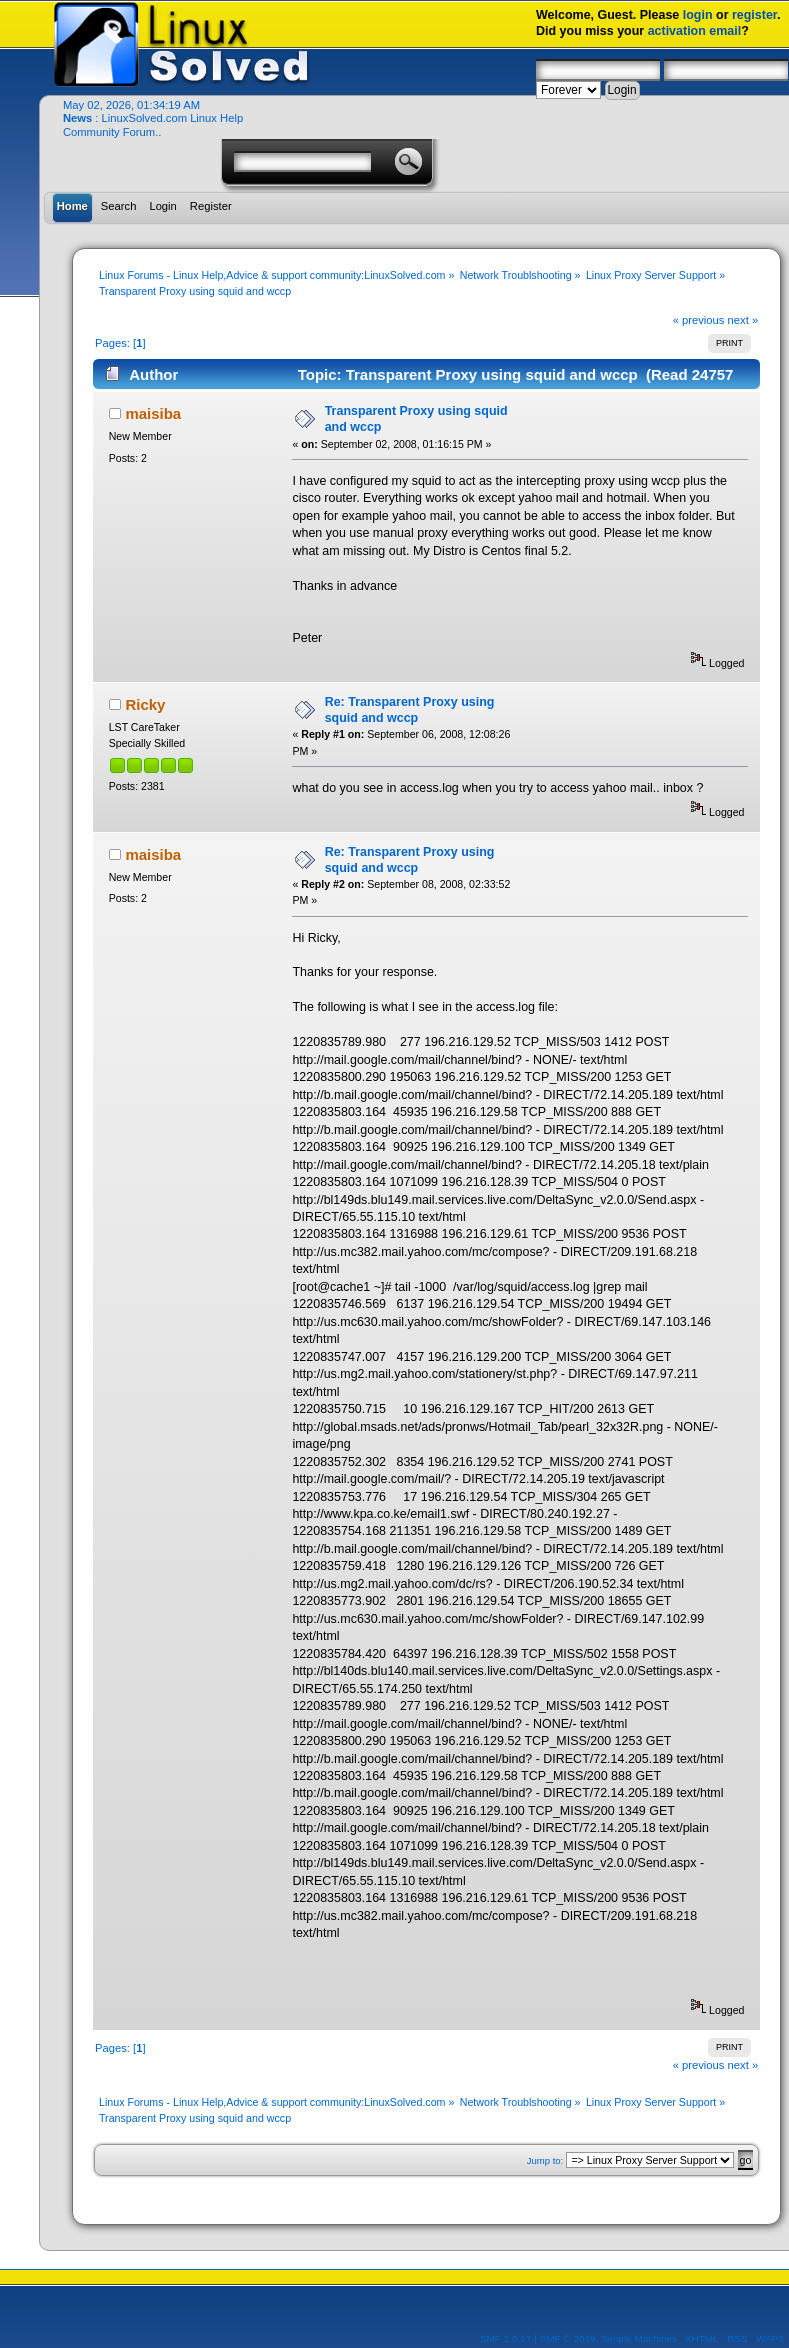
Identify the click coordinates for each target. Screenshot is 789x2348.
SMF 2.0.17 (506, 2338)
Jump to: (545, 2160)
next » (743, 320)
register (754, 15)
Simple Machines (639, 2338)
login (698, 15)
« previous (699, 320)
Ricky (145, 704)
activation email (695, 31)
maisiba (153, 413)
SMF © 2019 (568, 2338)
